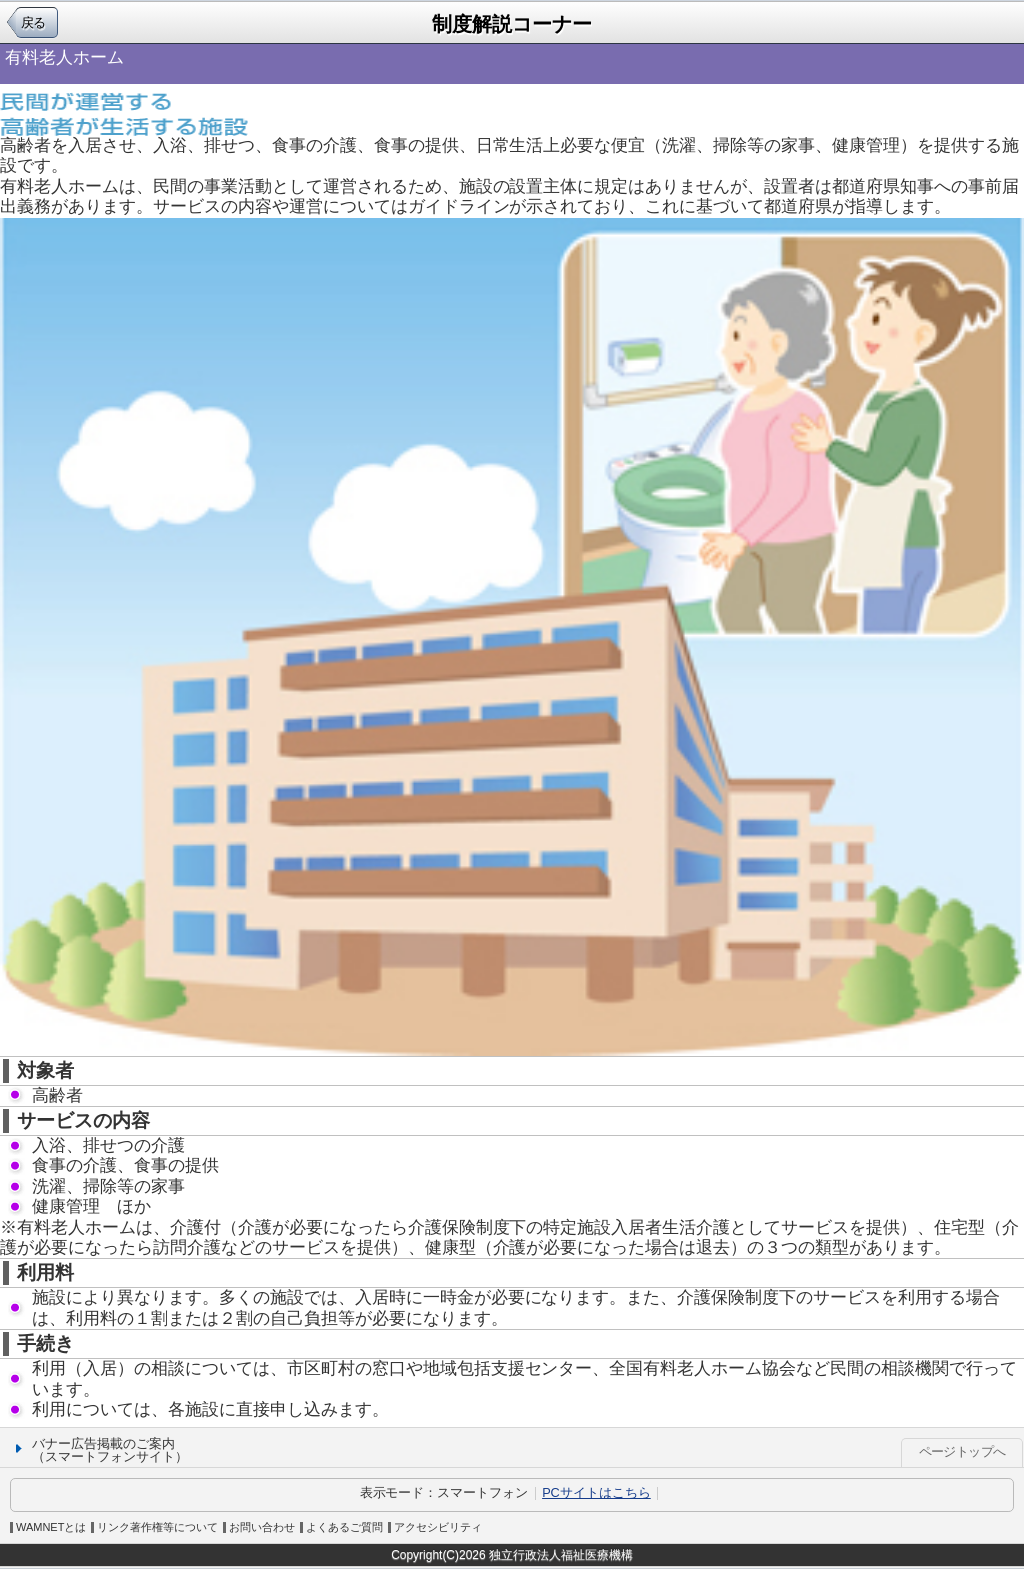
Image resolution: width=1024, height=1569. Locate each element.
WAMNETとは (51, 1527)
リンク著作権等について (157, 1527)
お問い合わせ (262, 1527)
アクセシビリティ (438, 1527)
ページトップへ (962, 1451)
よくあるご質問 (344, 1527)
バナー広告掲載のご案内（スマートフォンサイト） (110, 1450)
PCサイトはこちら (596, 1492)
